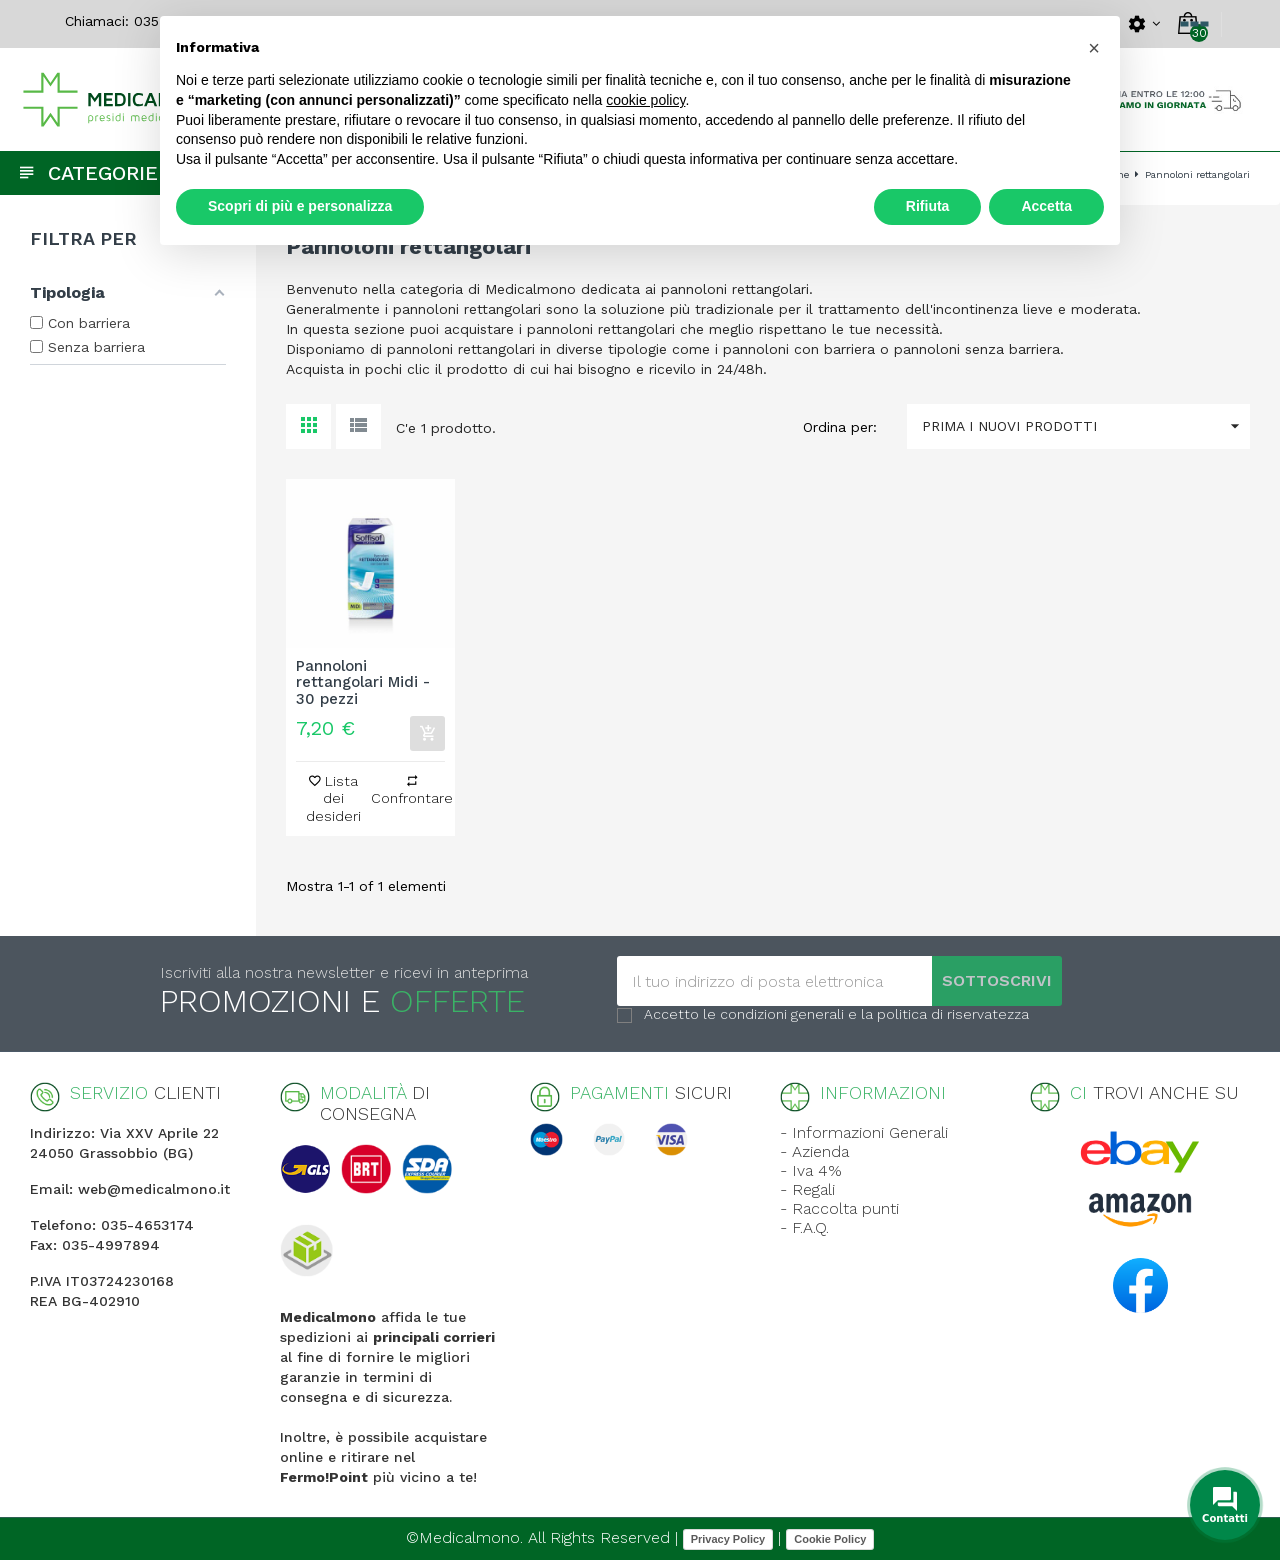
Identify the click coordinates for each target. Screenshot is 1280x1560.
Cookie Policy (830, 1539)
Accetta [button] (1046, 206)
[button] (1094, 48)
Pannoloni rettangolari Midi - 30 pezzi (363, 683)
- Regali (807, 1189)
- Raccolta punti (839, 1208)
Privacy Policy (728, 1539)
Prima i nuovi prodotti (1086, 426)
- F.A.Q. (804, 1227)
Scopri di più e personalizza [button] (300, 206)
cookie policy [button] (645, 100)
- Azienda (814, 1151)
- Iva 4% (811, 1170)
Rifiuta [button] (928, 206)
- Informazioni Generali (864, 1132)
